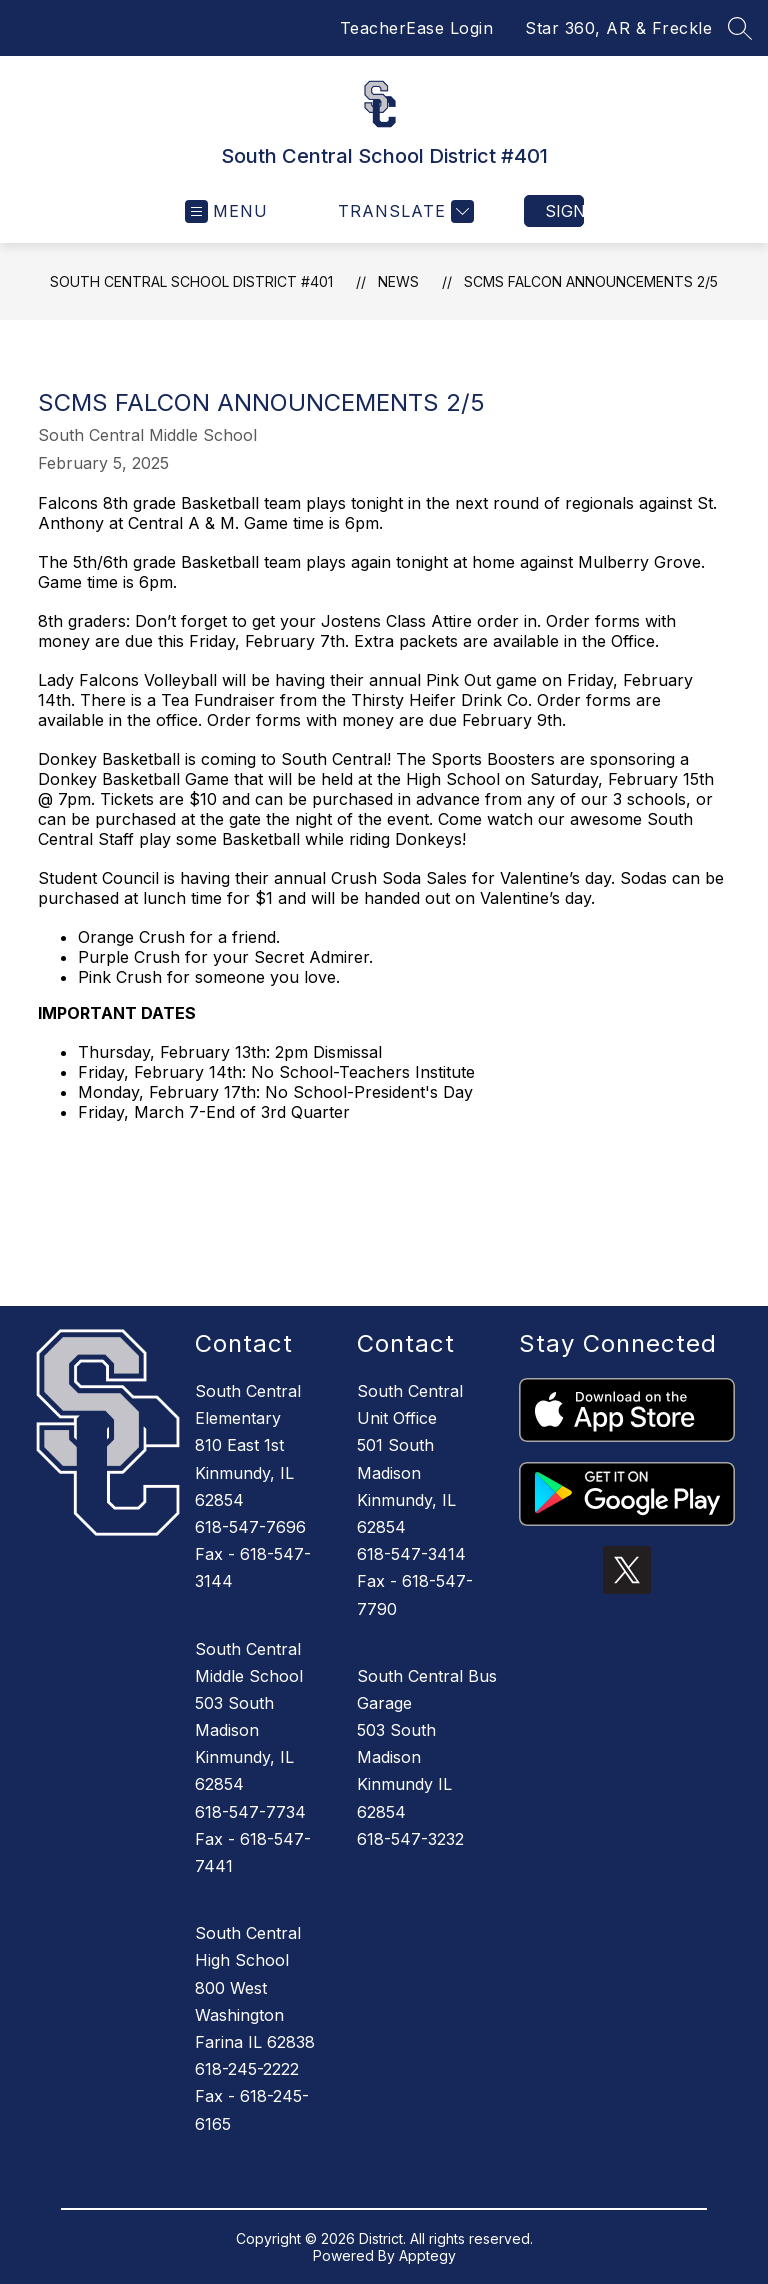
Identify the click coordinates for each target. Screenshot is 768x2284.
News (398, 281)
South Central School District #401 (191, 281)
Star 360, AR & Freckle (618, 28)
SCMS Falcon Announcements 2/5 (591, 281)
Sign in (564, 211)
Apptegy (427, 2255)
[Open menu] (226, 211)
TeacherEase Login (417, 28)
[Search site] (740, 28)
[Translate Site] (403, 211)
